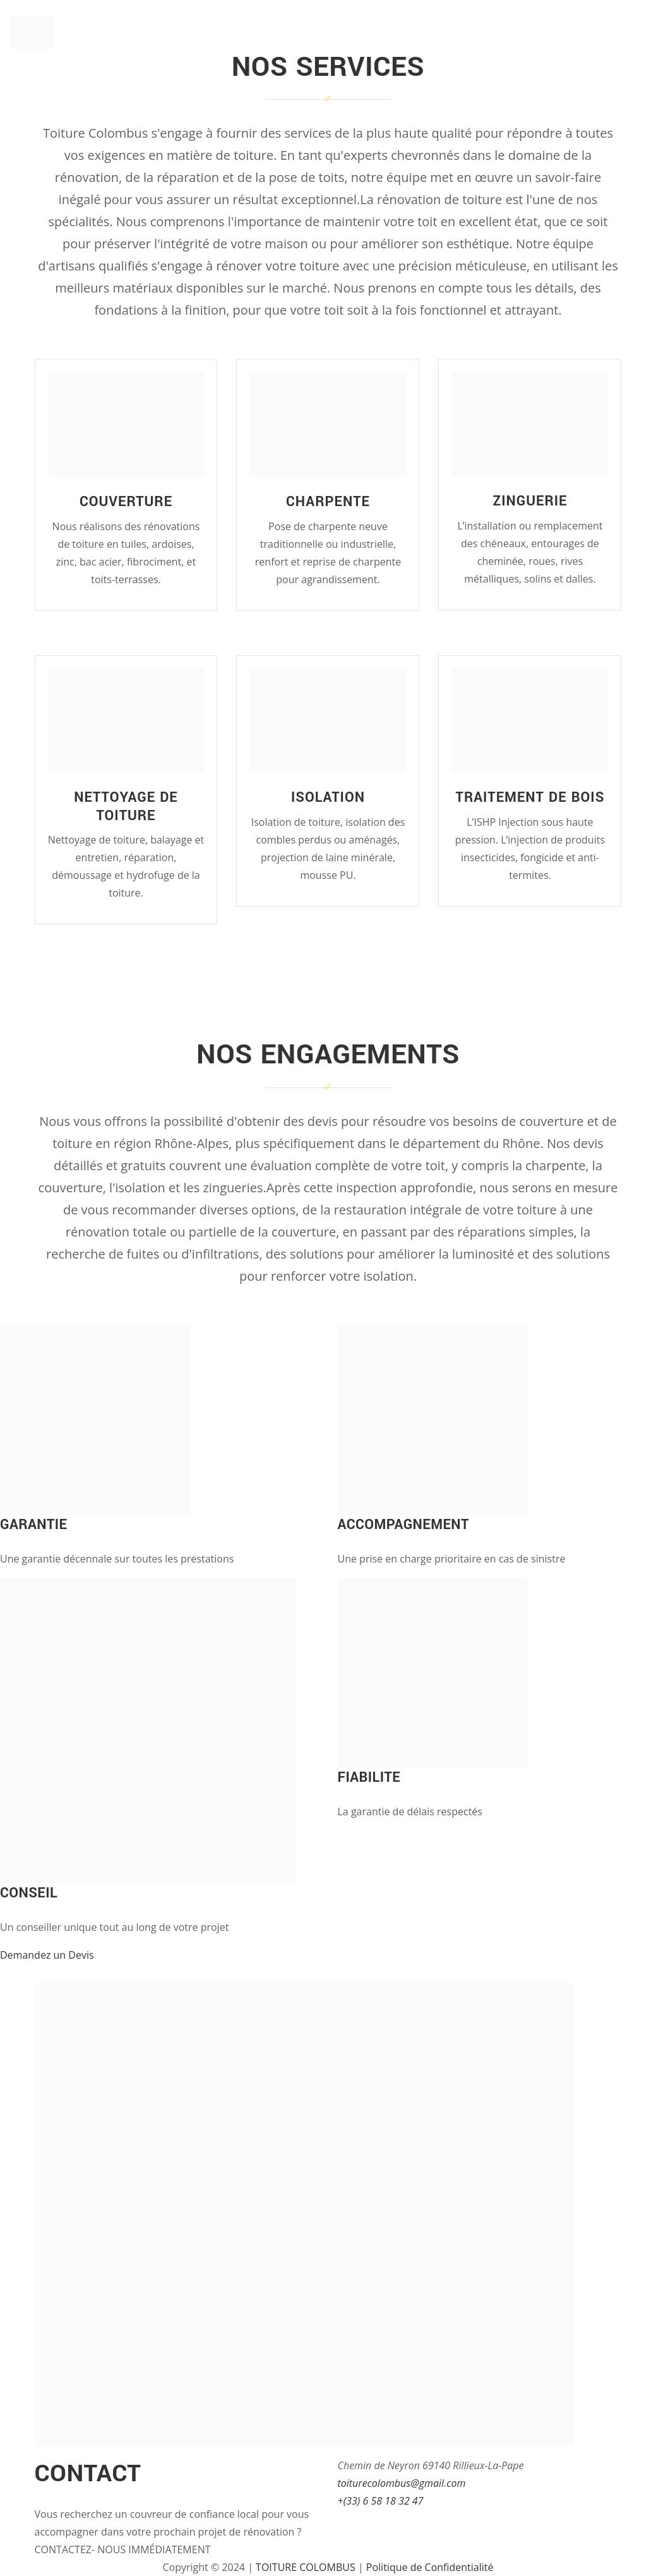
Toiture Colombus (149, 19)
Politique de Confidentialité (430, 2567)
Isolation (328, 797)
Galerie (571, 34)
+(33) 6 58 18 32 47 (381, 2501)
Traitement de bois (530, 797)
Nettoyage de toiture (126, 806)
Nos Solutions (482, 34)
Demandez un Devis (47, 1955)
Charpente (328, 502)
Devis (631, 34)
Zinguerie (529, 501)
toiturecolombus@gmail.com (402, 2483)
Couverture (126, 502)
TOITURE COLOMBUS (305, 2567)
